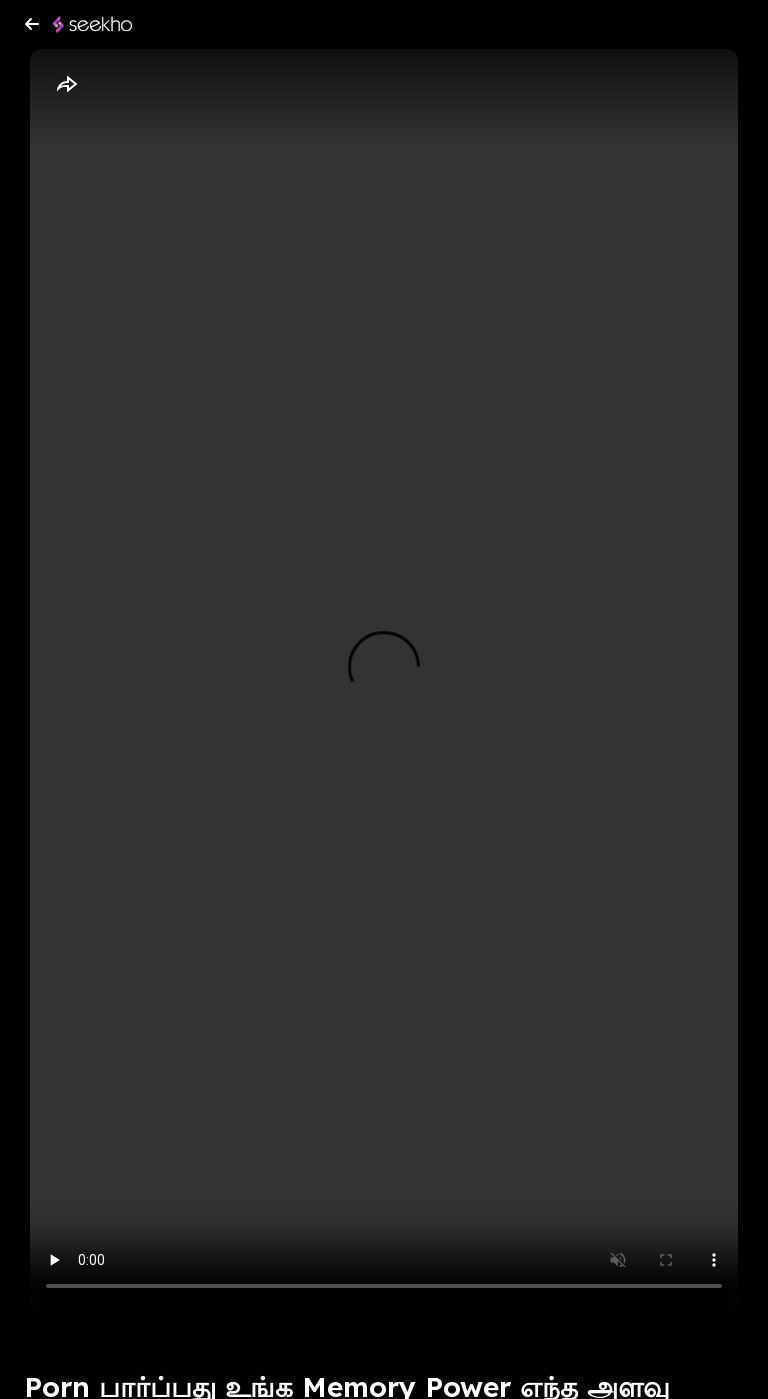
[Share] (66, 85)
